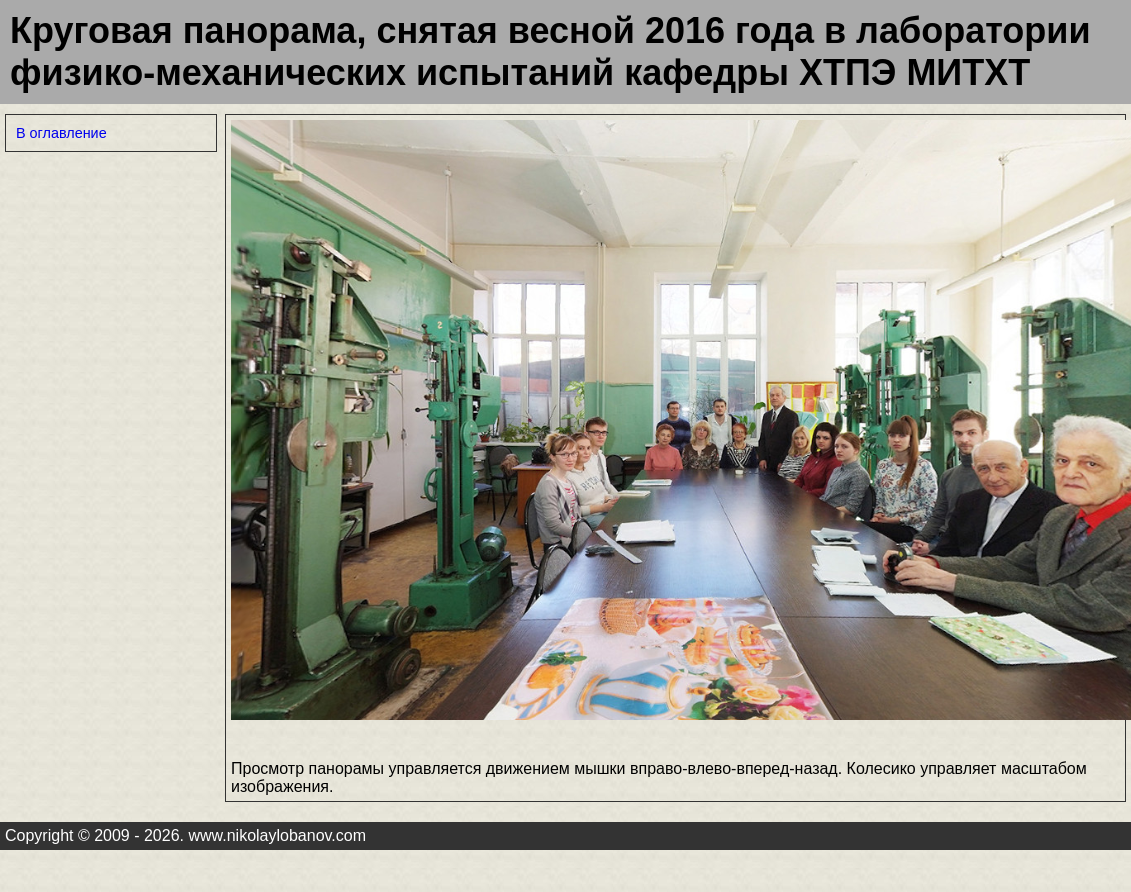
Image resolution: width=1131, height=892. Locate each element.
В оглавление (61, 133)
